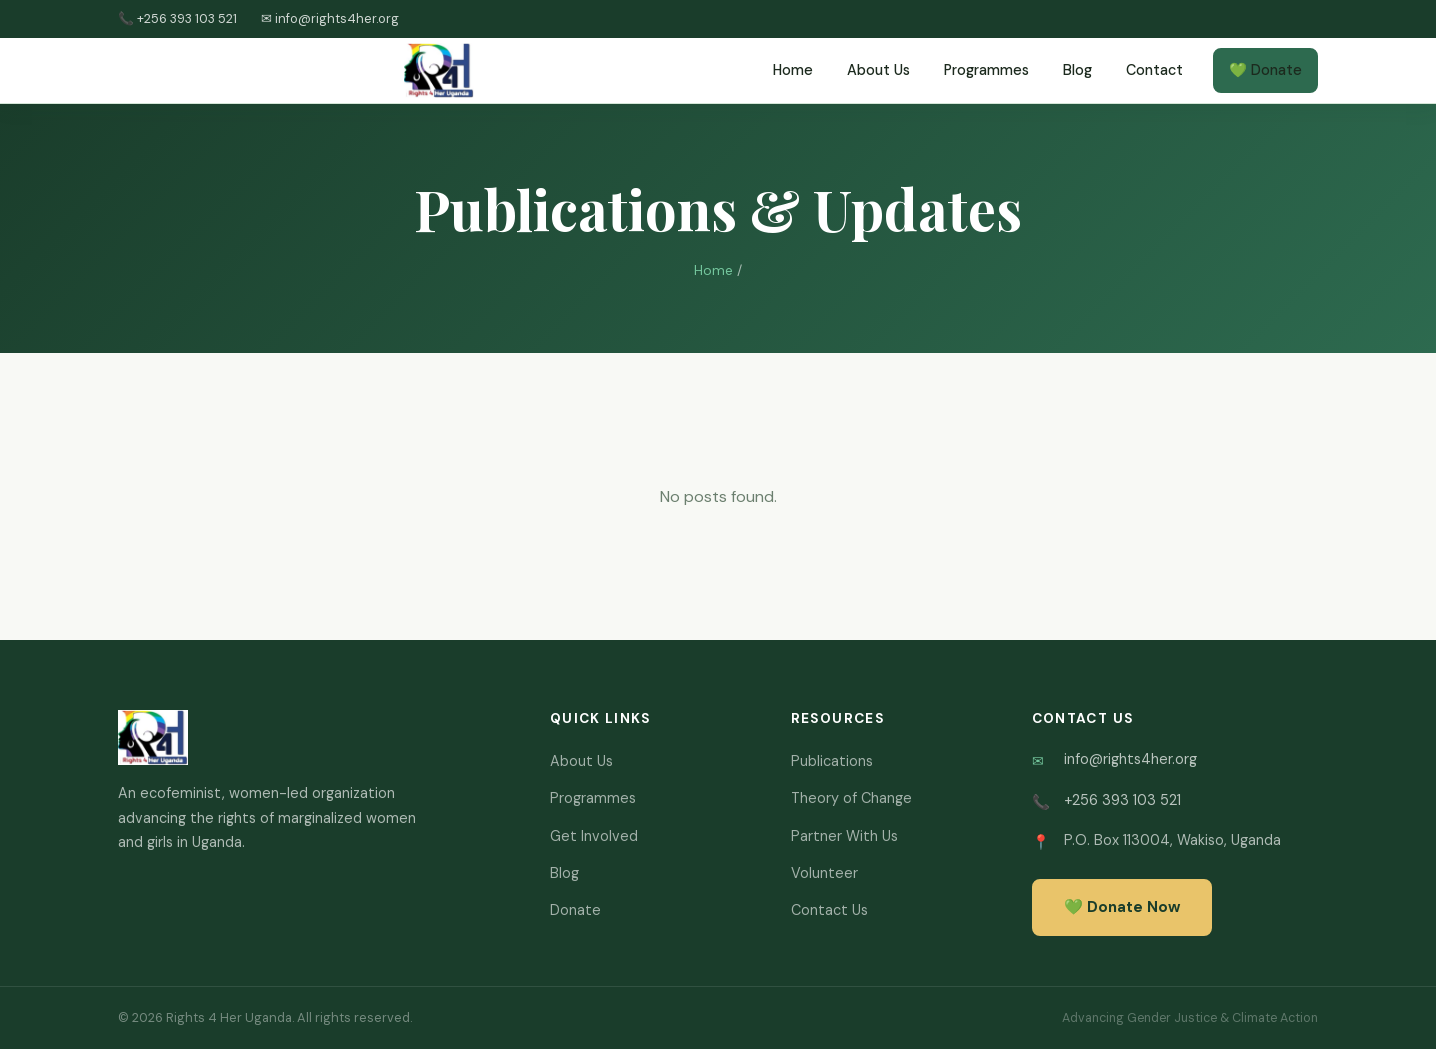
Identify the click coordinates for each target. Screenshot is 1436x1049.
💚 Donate (1265, 70)
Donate (575, 910)
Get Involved (594, 836)
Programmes (986, 70)
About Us (878, 70)
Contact (1154, 70)
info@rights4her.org (1130, 759)
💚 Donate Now (1122, 907)
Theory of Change (851, 798)
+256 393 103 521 (1122, 800)
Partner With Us (844, 836)
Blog (1077, 70)
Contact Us (829, 910)
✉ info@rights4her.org (330, 18)
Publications (832, 761)
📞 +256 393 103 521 (177, 18)
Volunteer (824, 873)
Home (793, 70)
